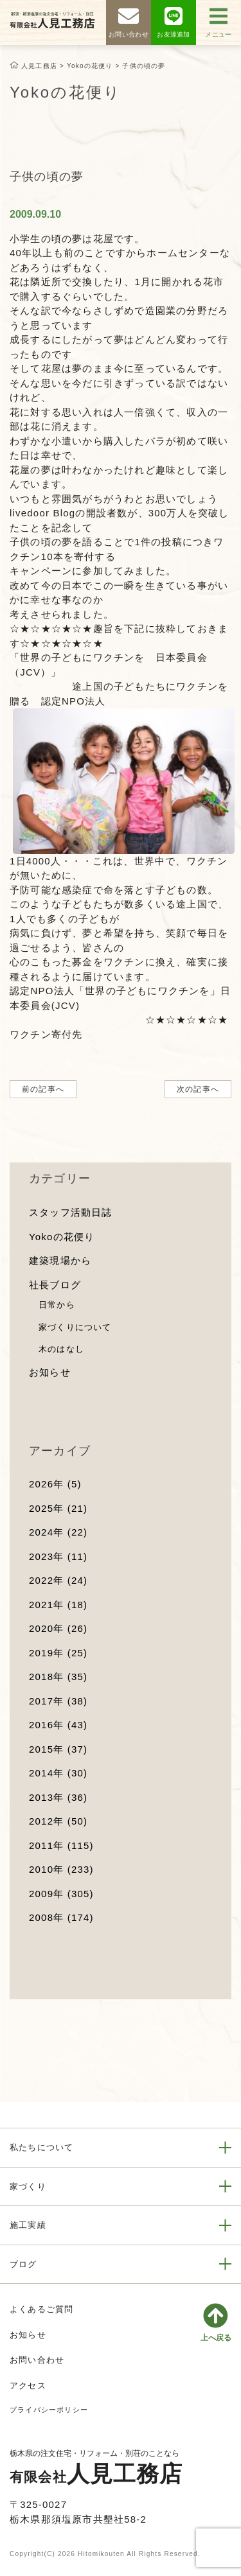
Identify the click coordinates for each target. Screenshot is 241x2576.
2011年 (61, 1845)
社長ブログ (55, 1284)
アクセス (28, 2385)
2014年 (58, 1772)
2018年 (58, 1676)
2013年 (58, 1797)
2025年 (58, 1508)
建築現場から (60, 1260)
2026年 (55, 1483)
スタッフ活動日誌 (70, 1212)
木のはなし (61, 1349)
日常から (57, 1305)
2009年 (61, 1893)
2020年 (58, 1628)
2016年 (58, 1724)
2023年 (58, 1556)
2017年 (58, 1700)
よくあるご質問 (41, 2309)
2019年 (58, 1652)
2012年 (58, 1821)
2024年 (58, 1532)
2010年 (61, 1869)
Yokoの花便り (61, 1236)
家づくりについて (75, 1327)
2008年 (61, 1917)
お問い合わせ (37, 2360)
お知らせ (50, 1372)
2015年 (58, 1749)
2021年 (58, 1604)
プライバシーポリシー (49, 2410)
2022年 (58, 1580)
